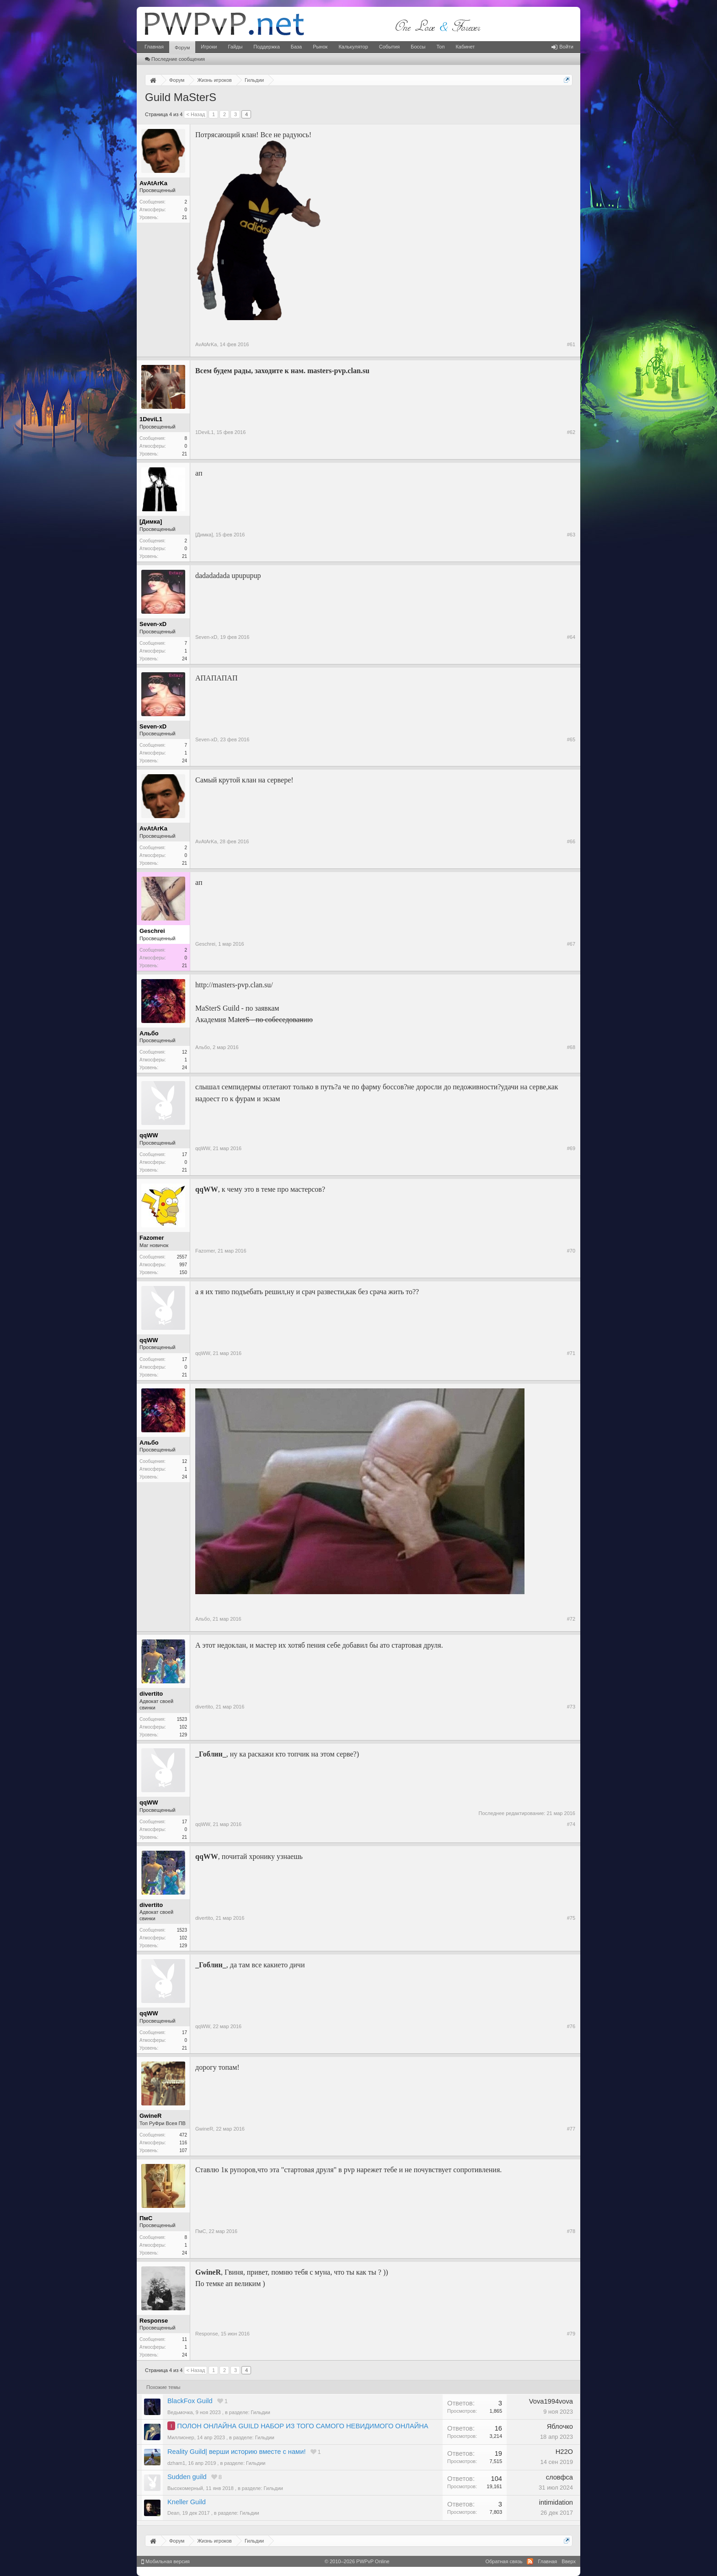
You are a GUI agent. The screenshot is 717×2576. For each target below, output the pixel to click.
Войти (562, 46)
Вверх (569, 2561)
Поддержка (266, 46)
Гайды (235, 46)
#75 (571, 1918)
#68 (571, 1047)
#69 (571, 1148)
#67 (571, 944)
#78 (571, 2231)
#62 (571, 432)
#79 (571, 2333)
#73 (571, 1706)
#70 (571, 1250)
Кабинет (465, 46)
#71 (571, 1353)
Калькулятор (353, 46)
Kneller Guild (186, 2502)
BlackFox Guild (190, 2401)
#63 (571, 534)
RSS (530, 2561)
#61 (571, 344)
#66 (571, 841)
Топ (440, 46)
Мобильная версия (165, 2561)
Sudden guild (187, 2476)
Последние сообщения (175, 59)
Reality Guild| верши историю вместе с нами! (236, 2451)
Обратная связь (503, 2561)
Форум (182, 47)
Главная (154, 46)
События (389, 46)
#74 (571, 1824)
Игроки (209, 46)
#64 (571, 637)
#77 (571, 2128)
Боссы (418, 46)
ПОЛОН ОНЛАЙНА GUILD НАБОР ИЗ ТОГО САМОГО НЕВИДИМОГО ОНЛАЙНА (302, 2426)
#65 (571, 739)
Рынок (320, 46)
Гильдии (260, 2412)
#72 (571, 1619)
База (296, 46)
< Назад (195, 114)
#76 (571, 2026)
